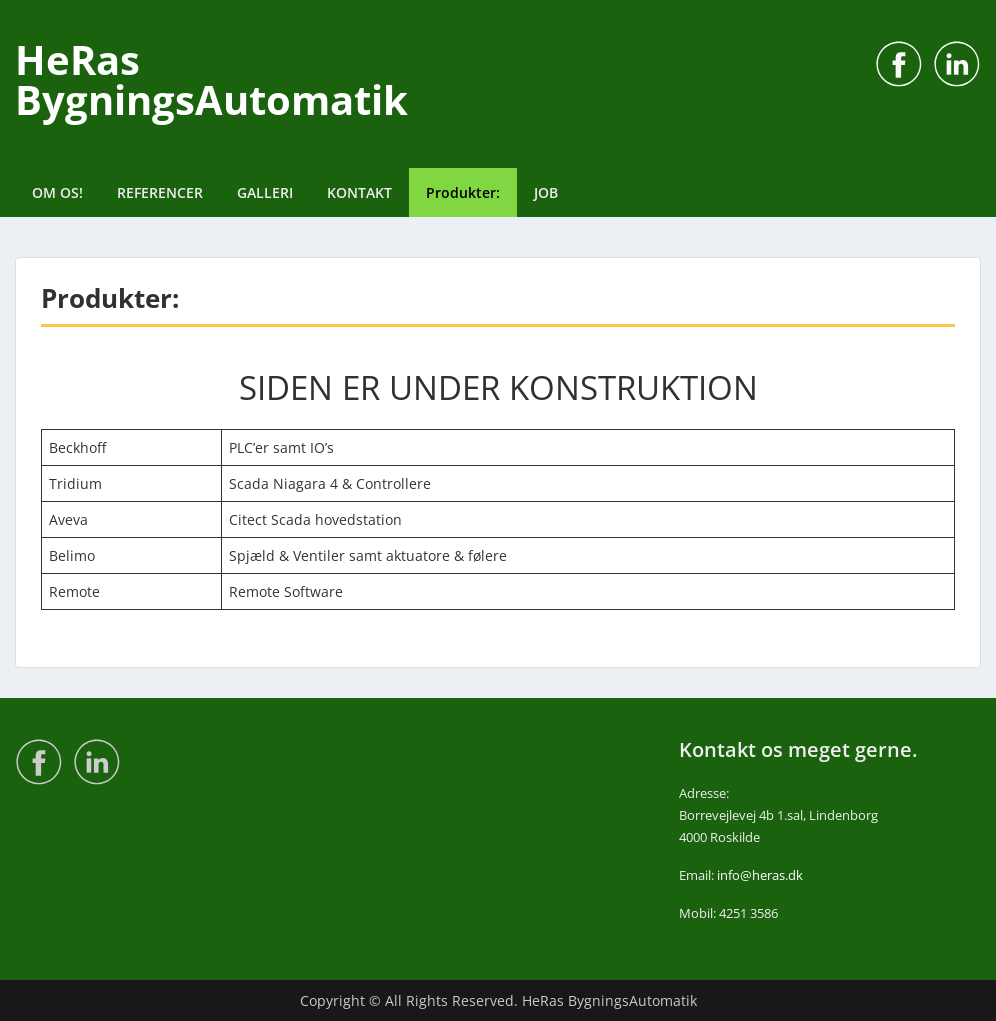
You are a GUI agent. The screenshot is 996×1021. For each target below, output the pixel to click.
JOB (546, 192)
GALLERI (265, 192)
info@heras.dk (760, 875)
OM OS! (57, 192)
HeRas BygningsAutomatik (211, 79)
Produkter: (463, 192)
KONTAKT (359, 192)
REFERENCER (160, 192)
